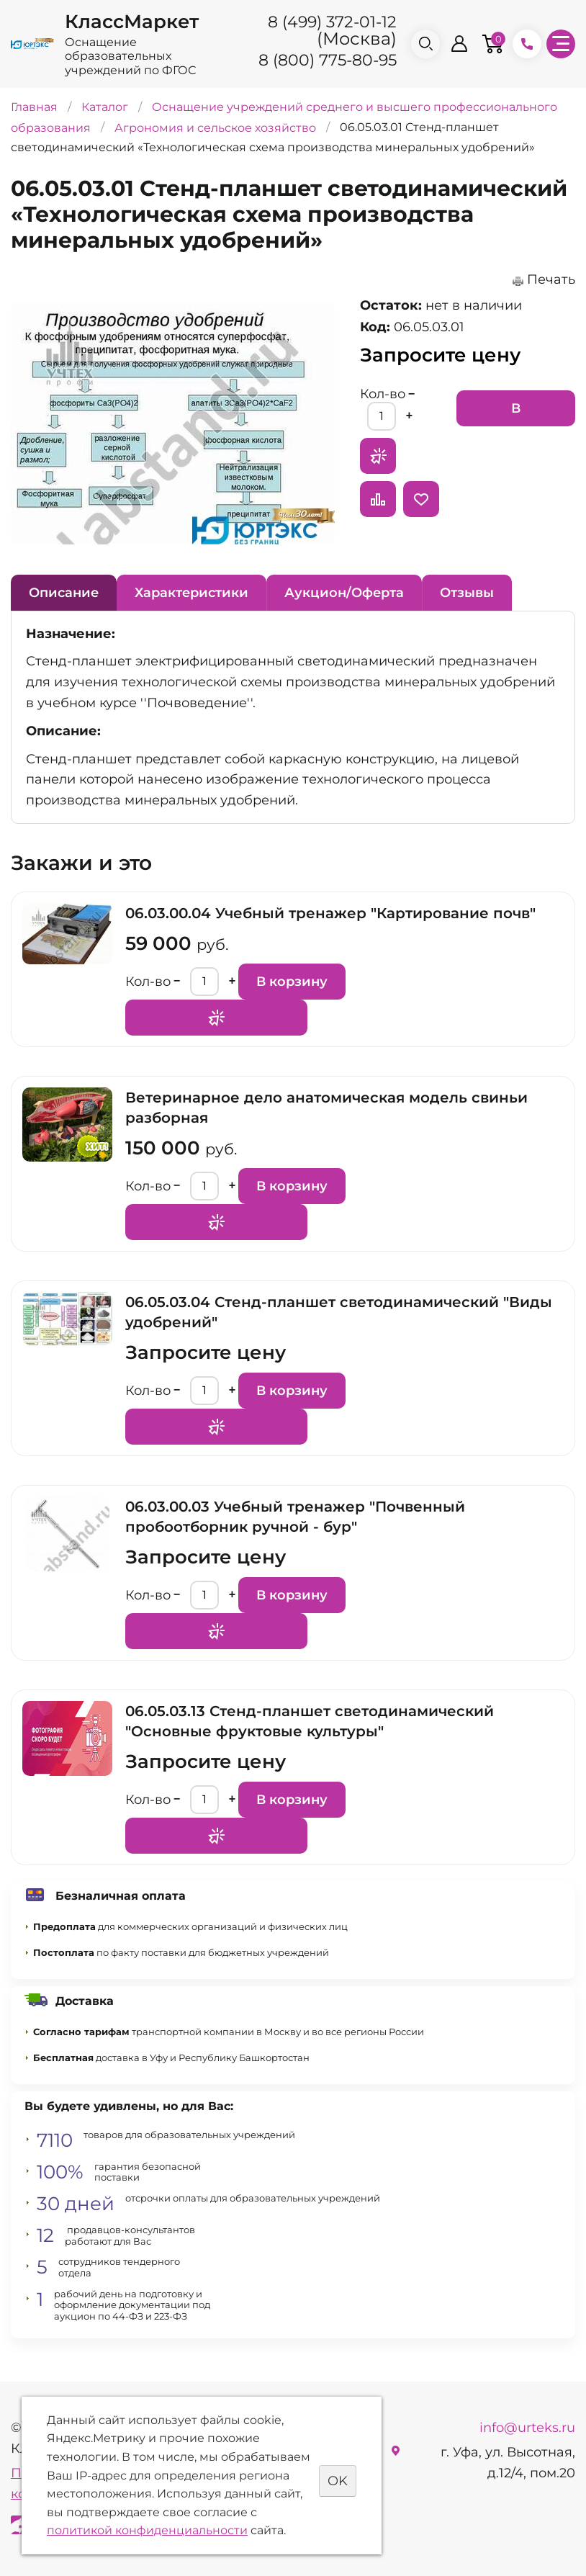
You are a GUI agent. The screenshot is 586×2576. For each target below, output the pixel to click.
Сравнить (378, 499)
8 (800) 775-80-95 (327, 60)
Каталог (104, 107)
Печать (551, 279)
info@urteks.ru (527, 2428)
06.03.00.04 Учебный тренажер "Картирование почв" (330, 913)
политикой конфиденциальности (147, 2530)
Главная (34, 107)
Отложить (421, 499)
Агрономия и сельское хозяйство (215, 127)
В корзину (516, 413)
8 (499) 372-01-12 (332, 22)
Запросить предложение (378, 456)
